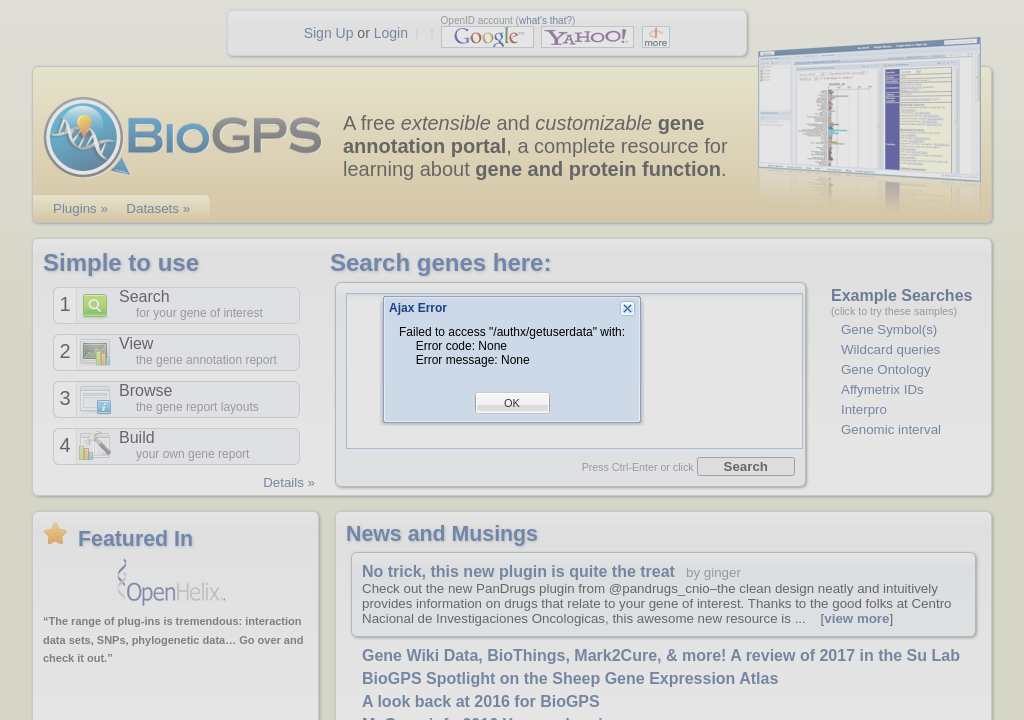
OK (512, 403)
